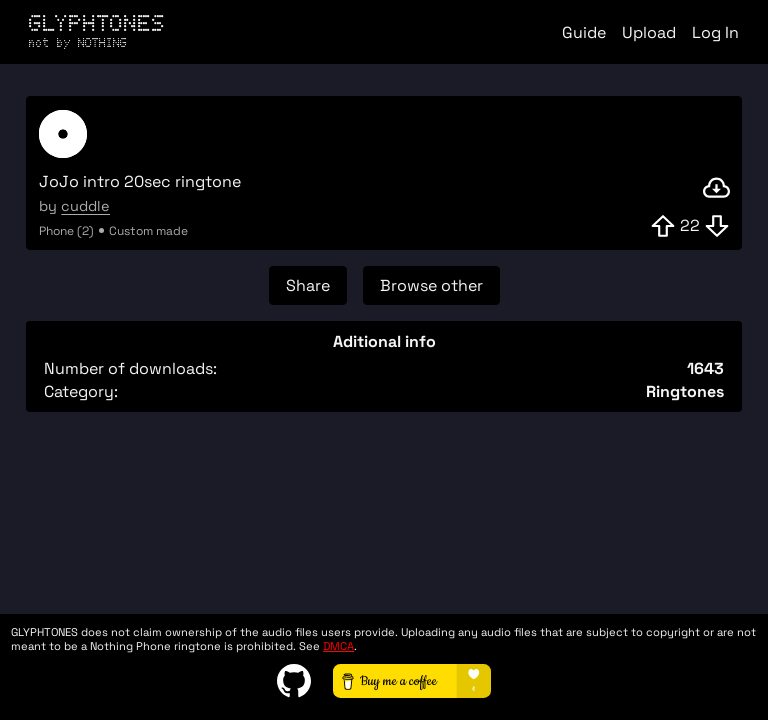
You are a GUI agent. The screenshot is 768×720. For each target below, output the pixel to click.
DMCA (338, 646)
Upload (649, 32)
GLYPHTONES (97, 30)
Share (308, 285)
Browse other (431, 285)
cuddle (85, 206)
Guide (584, 32)
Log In (715, 32)
